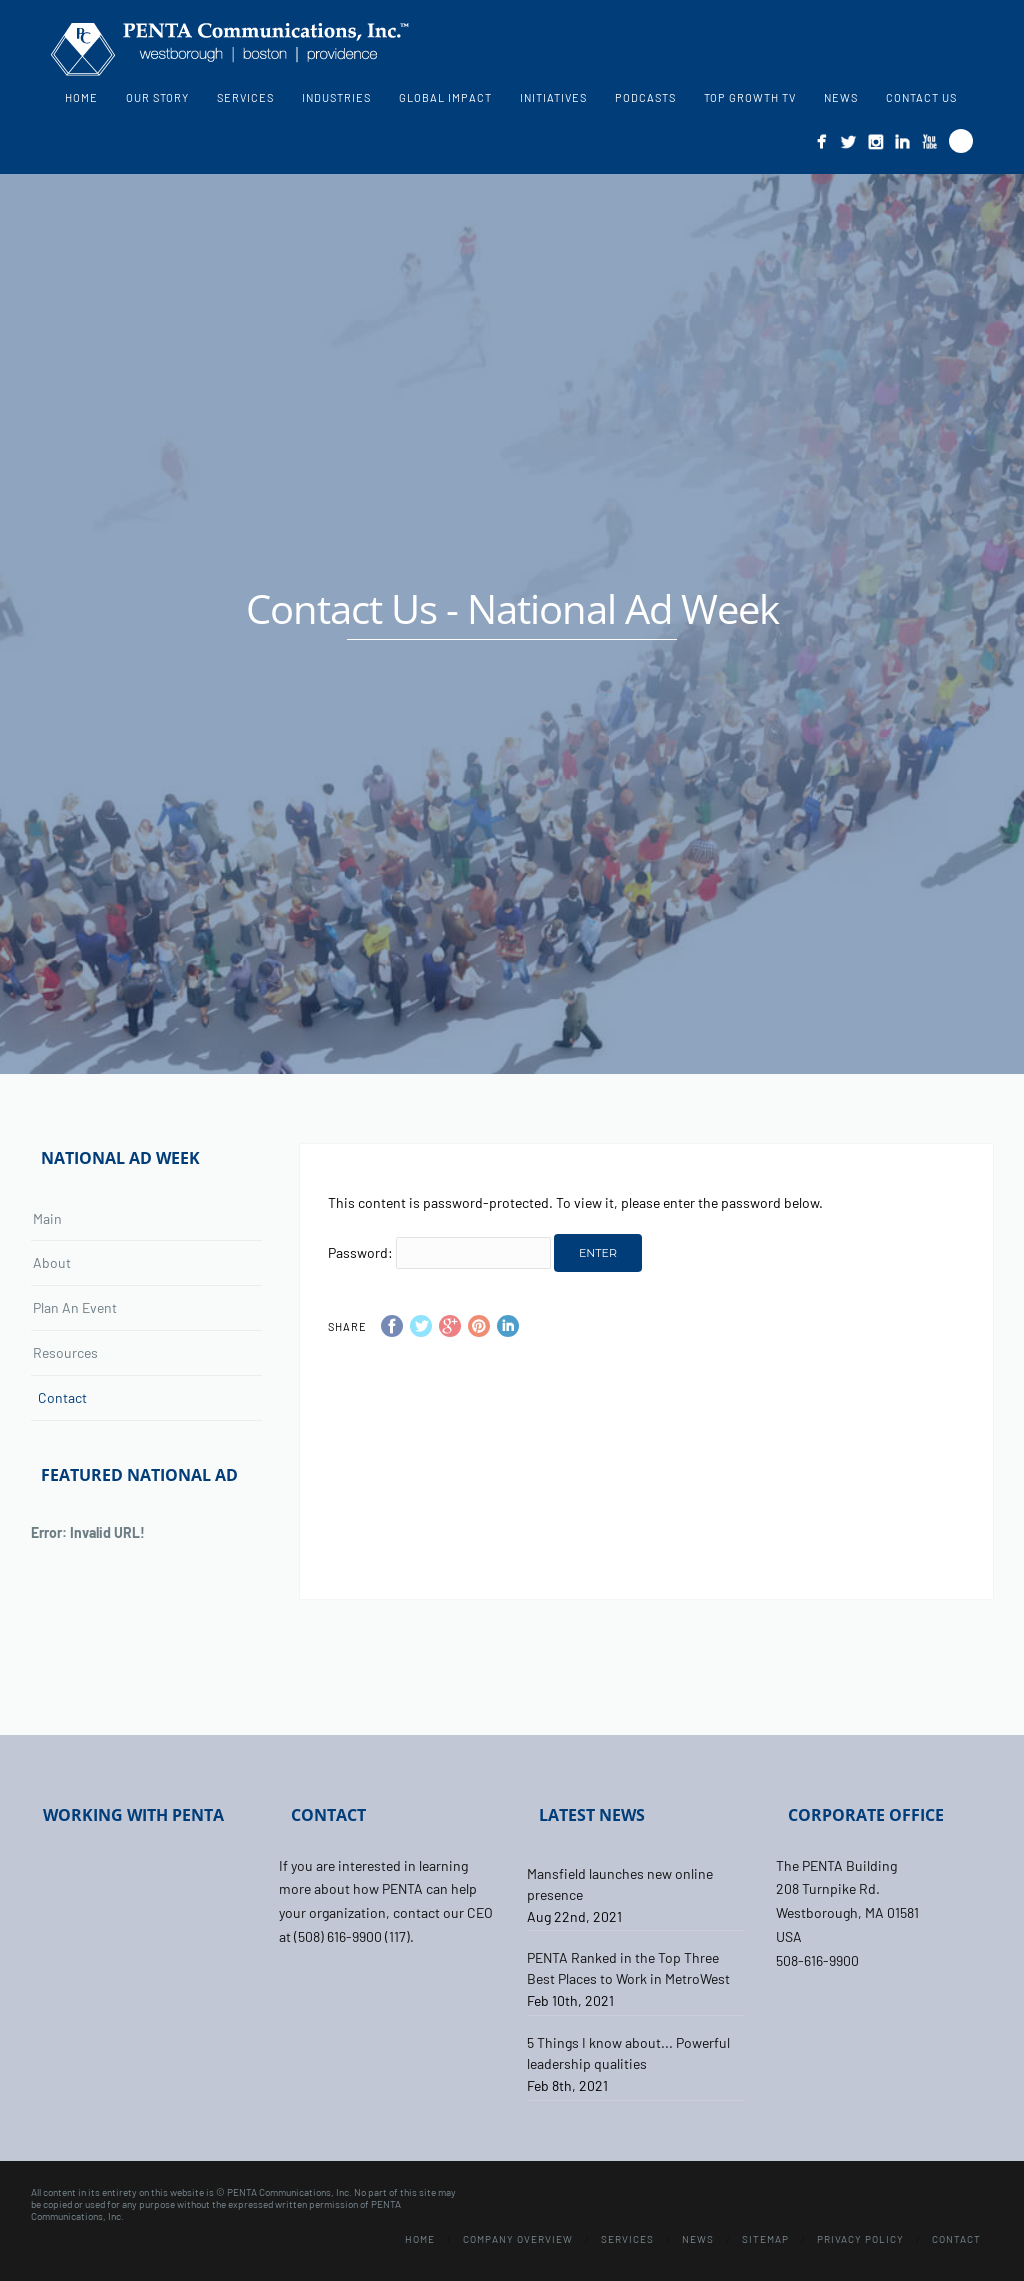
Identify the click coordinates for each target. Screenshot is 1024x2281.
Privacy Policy (860, 2239)
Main (47, 1218)
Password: (439, 1252)
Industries (336, 97)
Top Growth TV (750, 97)
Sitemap (765, 2239)
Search (961, 141)
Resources (65, 1352)
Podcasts (645, 97)
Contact (62, 1397)
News (841, 97)
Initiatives (553, 97)
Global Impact (445, 97)
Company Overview (518, 2239)
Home (81, 97)
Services (245, 97)
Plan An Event (75, 1307)
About (52, 1262)
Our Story (157, 97)
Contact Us (921, 97)
